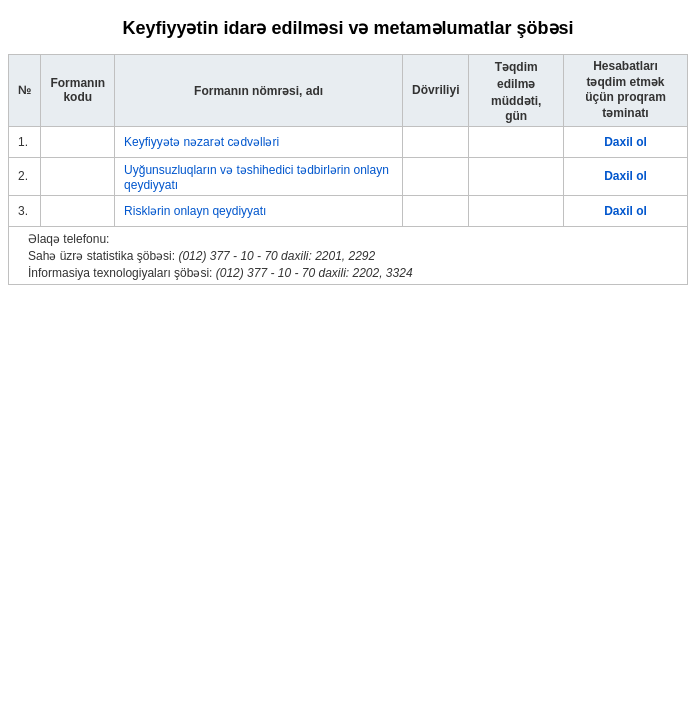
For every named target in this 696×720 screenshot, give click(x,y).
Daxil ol (625, 142)
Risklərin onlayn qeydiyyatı (195, 211)
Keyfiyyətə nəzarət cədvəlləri (201, 142)
